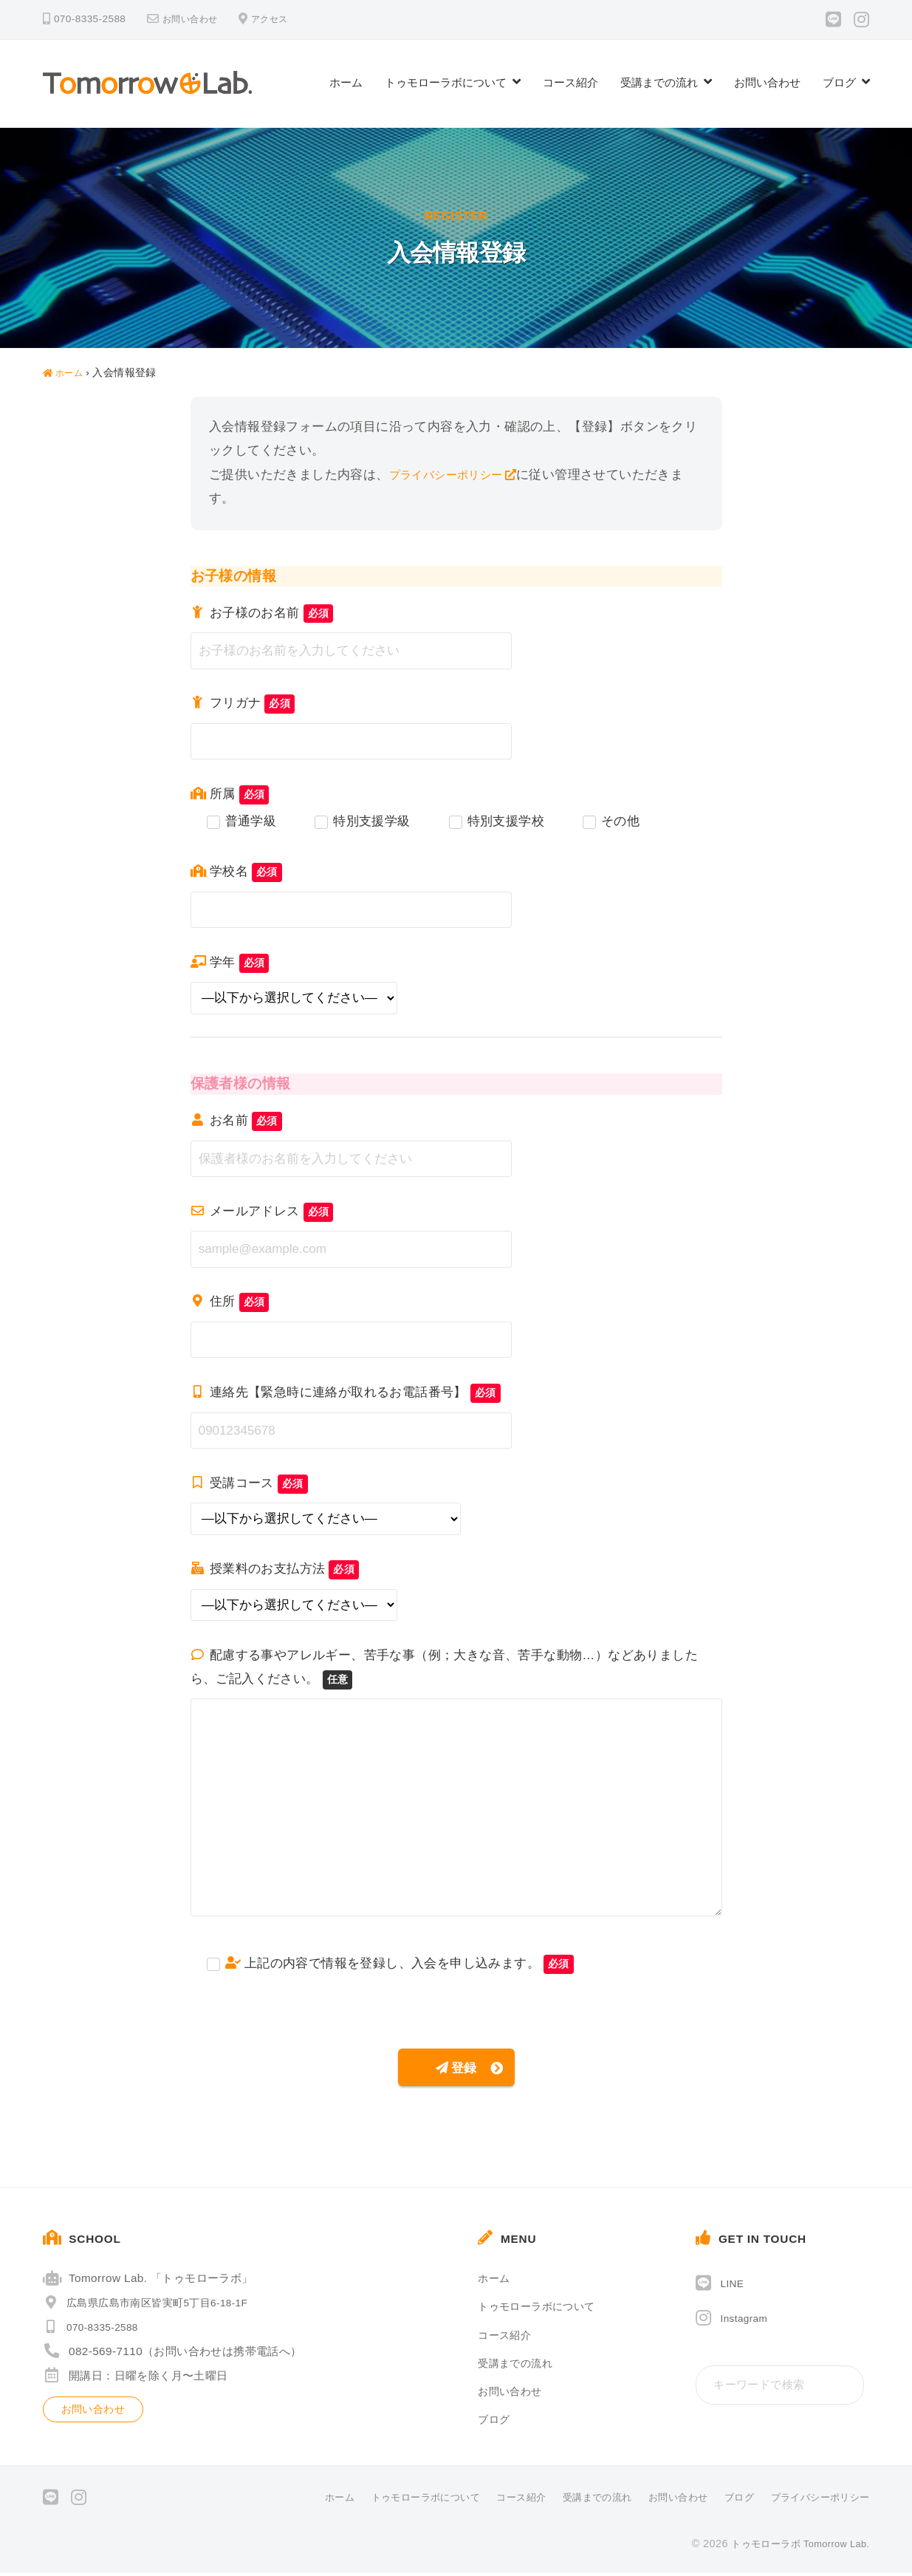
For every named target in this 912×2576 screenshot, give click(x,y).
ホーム (346, 82)
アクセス (281, 18)
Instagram (747, 2321)
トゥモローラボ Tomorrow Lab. (794, 2546)
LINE (734, 2287)
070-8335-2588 (96, 2330)
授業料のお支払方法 (275, 1569)
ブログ (839, 82)
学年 (230, 962)
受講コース (249, 1483)
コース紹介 (570, 82)
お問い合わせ (194, 18)
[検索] (849, 2389)
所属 (230, 794)
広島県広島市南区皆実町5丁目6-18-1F (154, 2306)
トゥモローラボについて (446, 82)
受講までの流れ (659, 82)
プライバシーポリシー (453, 475)
